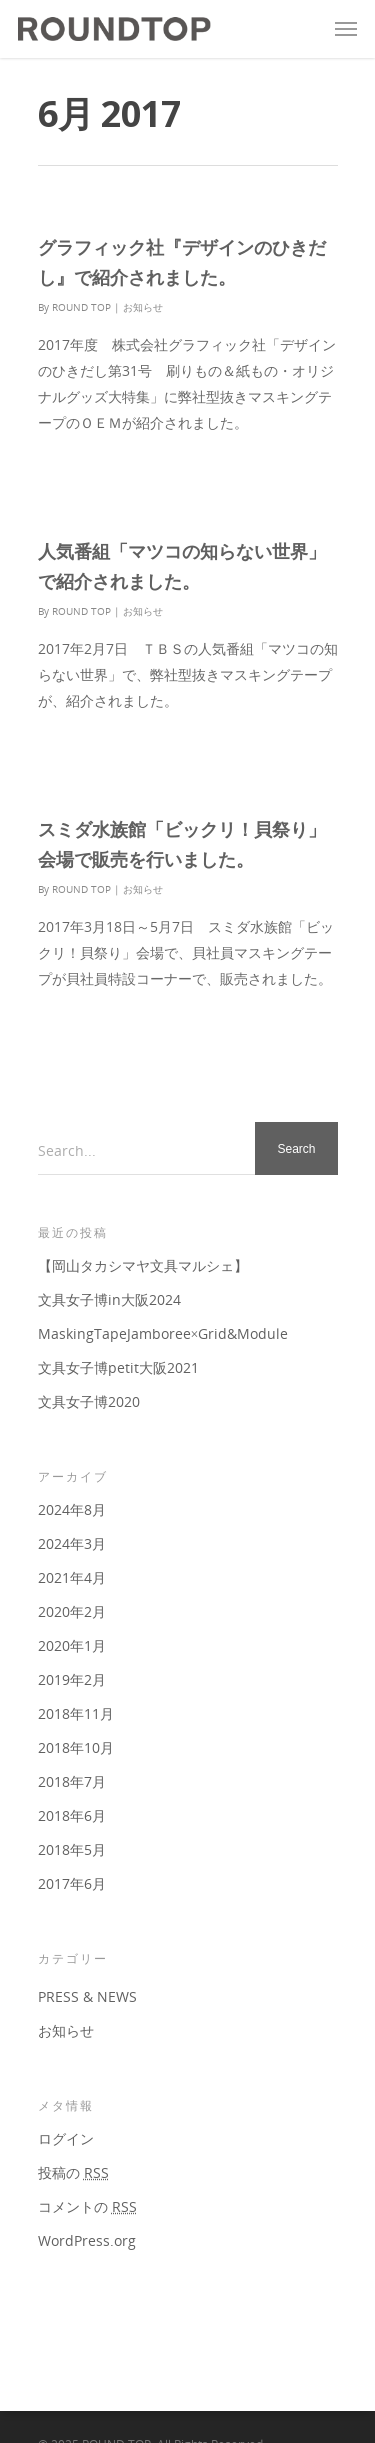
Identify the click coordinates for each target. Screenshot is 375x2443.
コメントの (87, 2206)
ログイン (66, 2138)
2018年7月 (72, 1781)
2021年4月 (72, 1577)
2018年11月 (76, 1713)
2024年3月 (72, 1543)
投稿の (73, 2172)
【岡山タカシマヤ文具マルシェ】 (143, 1265)
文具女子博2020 (89, 1401)
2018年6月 (72, 1815)
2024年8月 (72, 1509)
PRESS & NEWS (87, 1996)
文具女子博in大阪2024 (109, 1299)
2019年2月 (72, 1679)
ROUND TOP (81, 307)
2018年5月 (72, 1849)
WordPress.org (87, 2240)
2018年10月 (76, 1747)
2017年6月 (72, 1883)
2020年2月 (72, 1611)
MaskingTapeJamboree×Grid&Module (163, 1333)
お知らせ (143, 307)
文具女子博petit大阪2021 (118, 1367)
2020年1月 (72, 1645)
